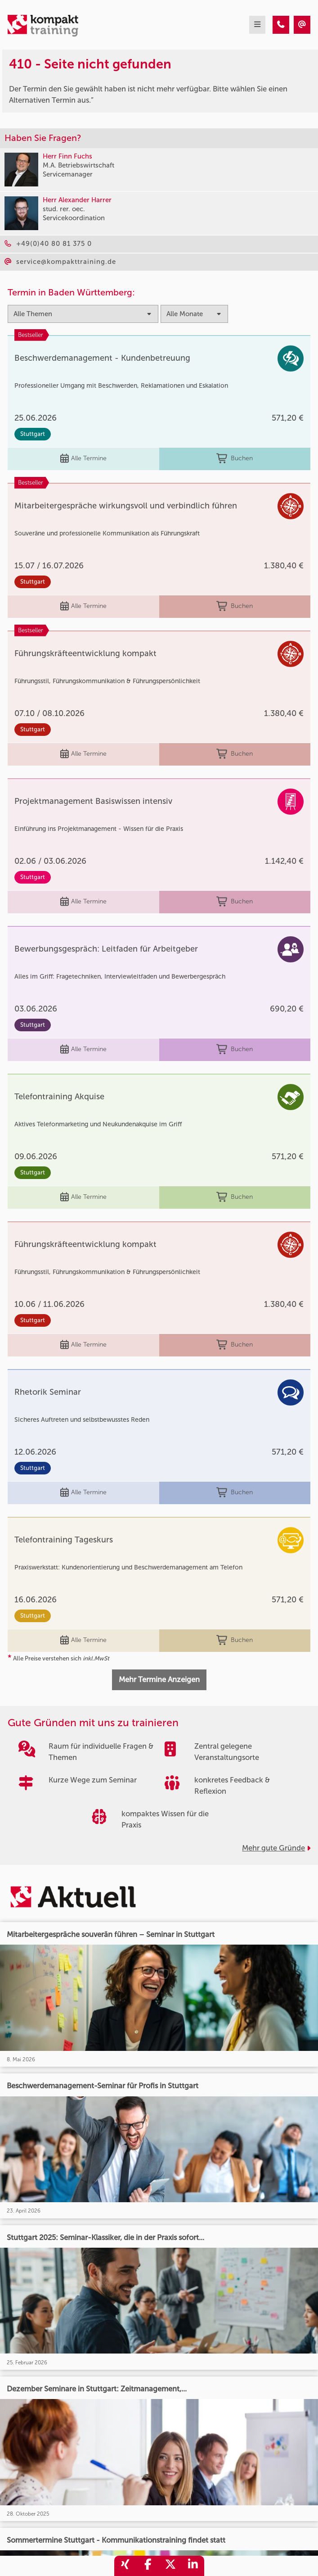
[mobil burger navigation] (257, 25)
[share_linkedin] (193, 2566)
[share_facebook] (148, 2566)
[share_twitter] (170, 2566)
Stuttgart (32, 434)
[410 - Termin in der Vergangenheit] (281, 25)
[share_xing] (125, 2566)
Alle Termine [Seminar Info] (83, 459)
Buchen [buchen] (234, 459)
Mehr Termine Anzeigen (159, 1679)
